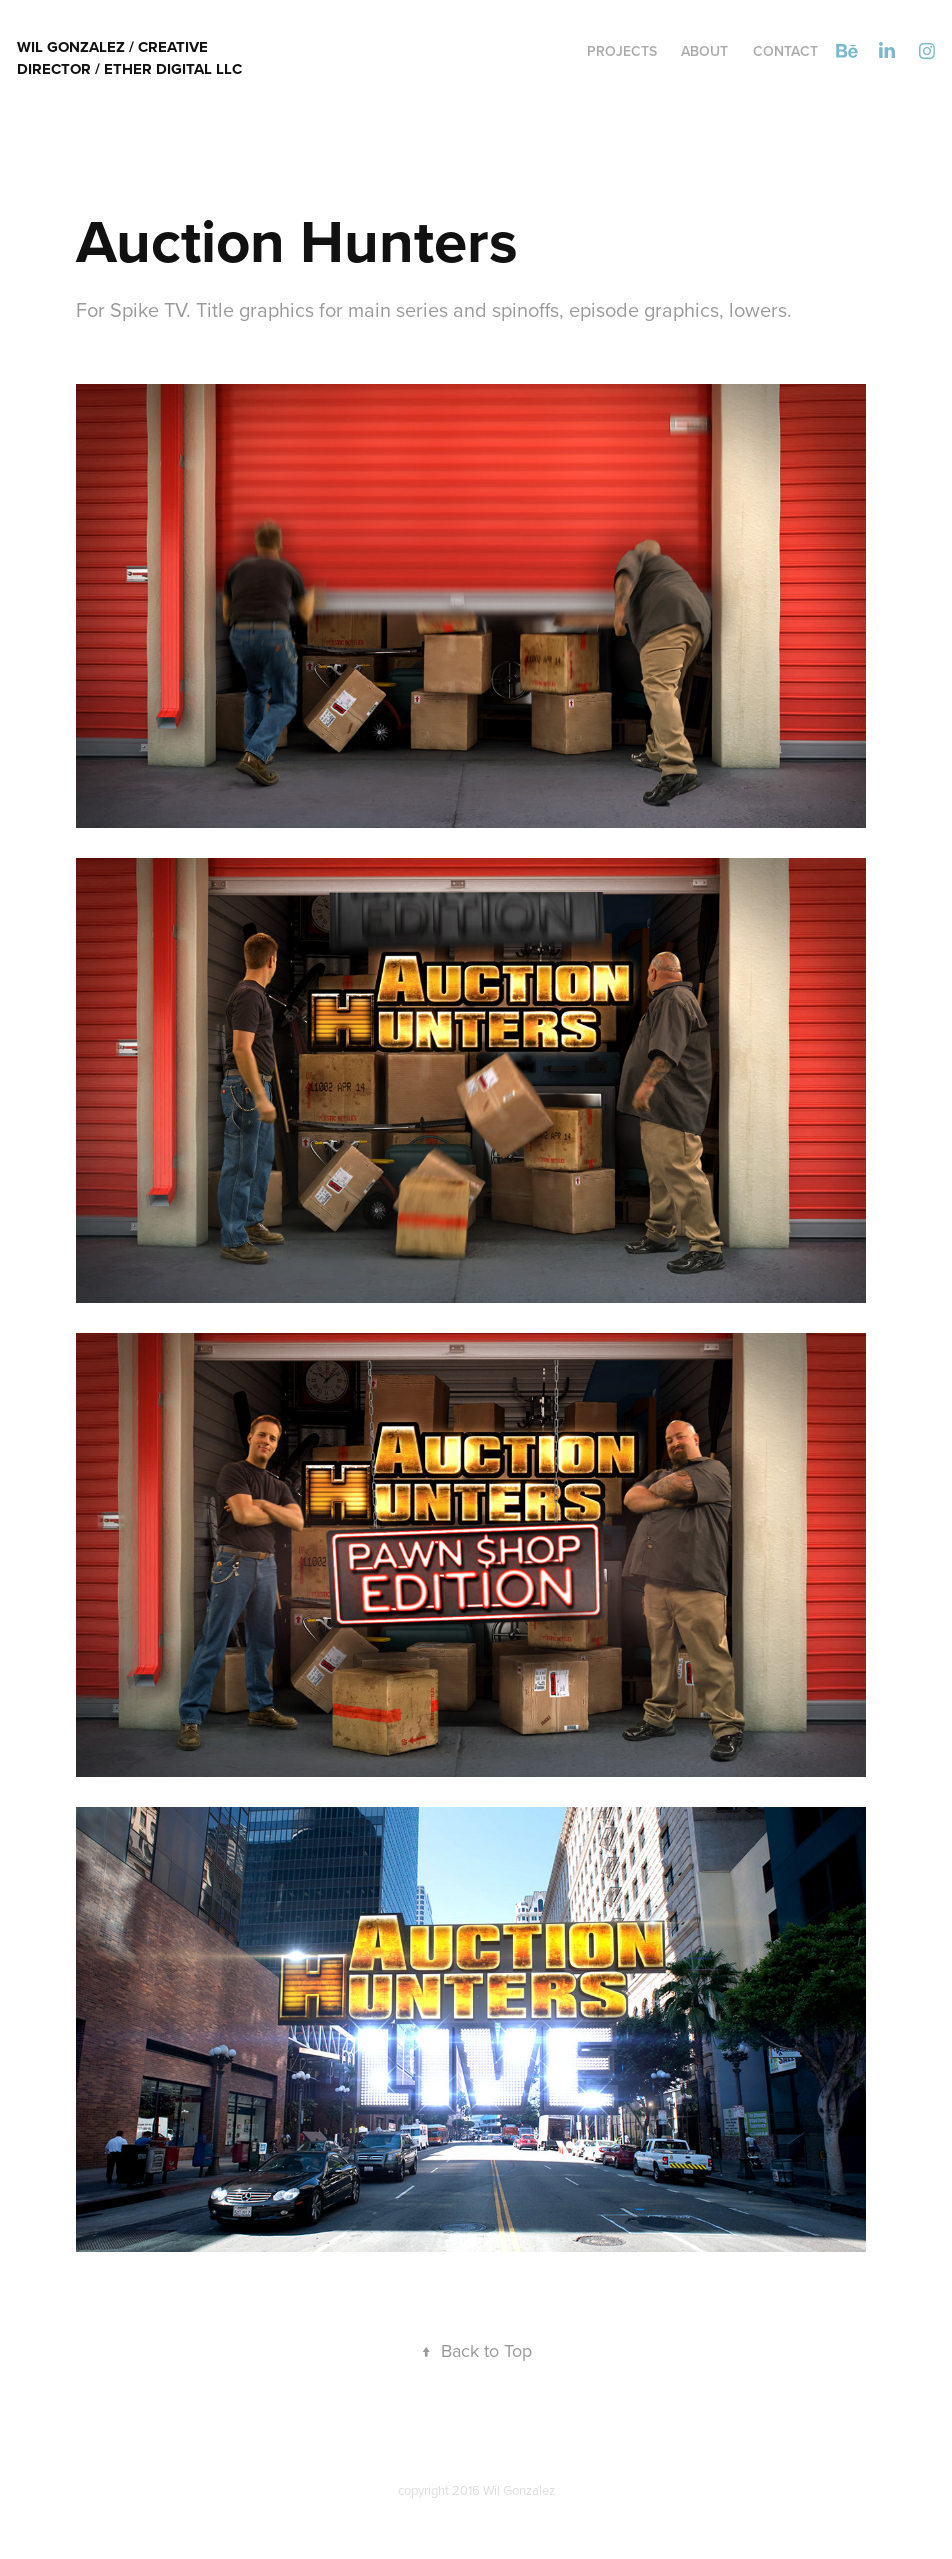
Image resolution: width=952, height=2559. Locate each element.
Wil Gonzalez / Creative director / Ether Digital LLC (129, 58)
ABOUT (704, 51)
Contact (785, 51)
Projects (622, 51)
